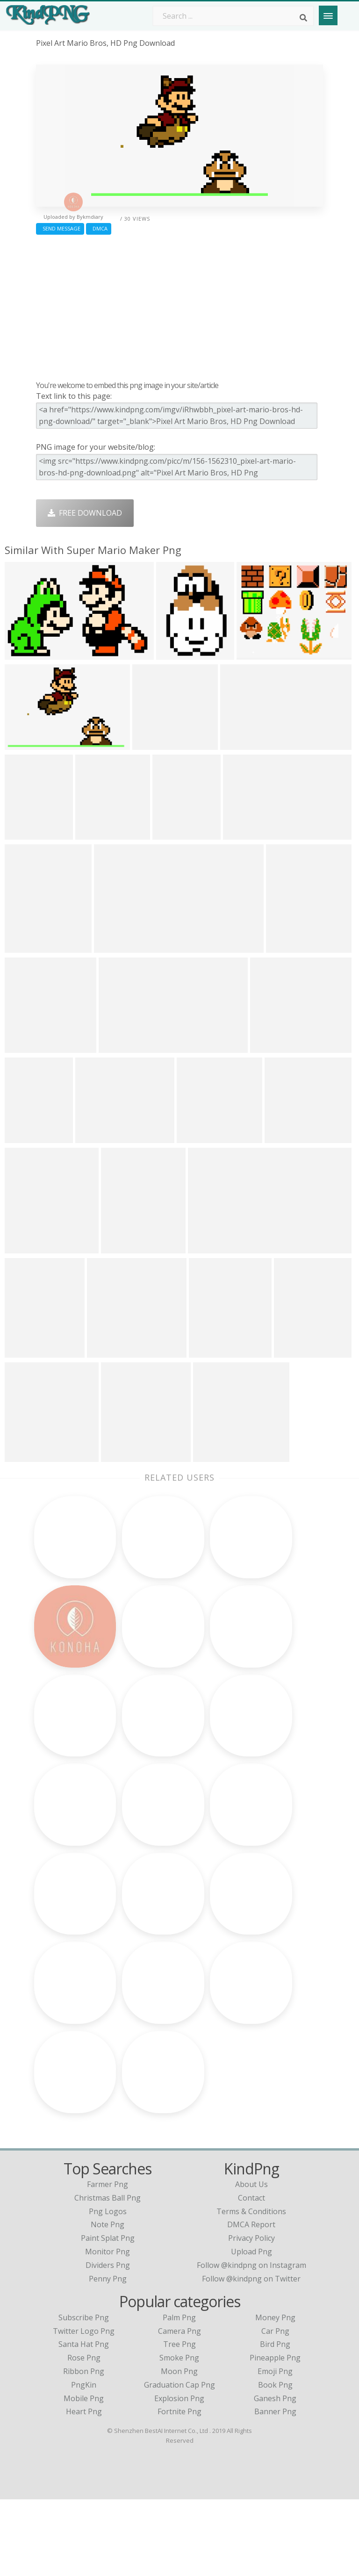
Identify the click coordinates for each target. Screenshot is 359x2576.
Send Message (60, 228)
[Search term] (233, 16)
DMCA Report (251, 2301)
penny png (108, 2355)
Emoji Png (275, 2448)
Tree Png (179, 2421)
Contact (251, 2274)
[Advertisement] (179, 305)
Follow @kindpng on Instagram (251, 2342)
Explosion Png (179, 2475)
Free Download (85, 513)
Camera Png (179, 2408)
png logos (108, 2288)
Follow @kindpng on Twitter (251, 2355)
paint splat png (108, 2315)
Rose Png (84, 2434)
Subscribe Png (83, 2394)
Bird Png (275, 2421)
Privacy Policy (251, 2315)
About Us (251, 2261)
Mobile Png (84, 2475)
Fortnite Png (179, 2488)
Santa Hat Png (83, 2421)
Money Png (275, 2394)
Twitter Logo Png (84, 2408)
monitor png (107, 2328)
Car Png (275, 2408)
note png (107, 2301)
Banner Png (275, 2488)
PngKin (83, 2461)
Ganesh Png (275, 2475)
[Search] (303, 18)
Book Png (275, 2461)
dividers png (108, 2342)
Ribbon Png (83, 2448)
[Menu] (328, 15)
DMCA (99, 228)
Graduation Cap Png (179, 2461)
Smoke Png (179, 2434)
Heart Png (84, 2488)
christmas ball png (107, 2274)
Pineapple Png (275, 2434)
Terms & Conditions (251, 2288)
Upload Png (251, 2328)
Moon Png (179, 2448)
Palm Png (179, 2394)
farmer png (107, 2261)
